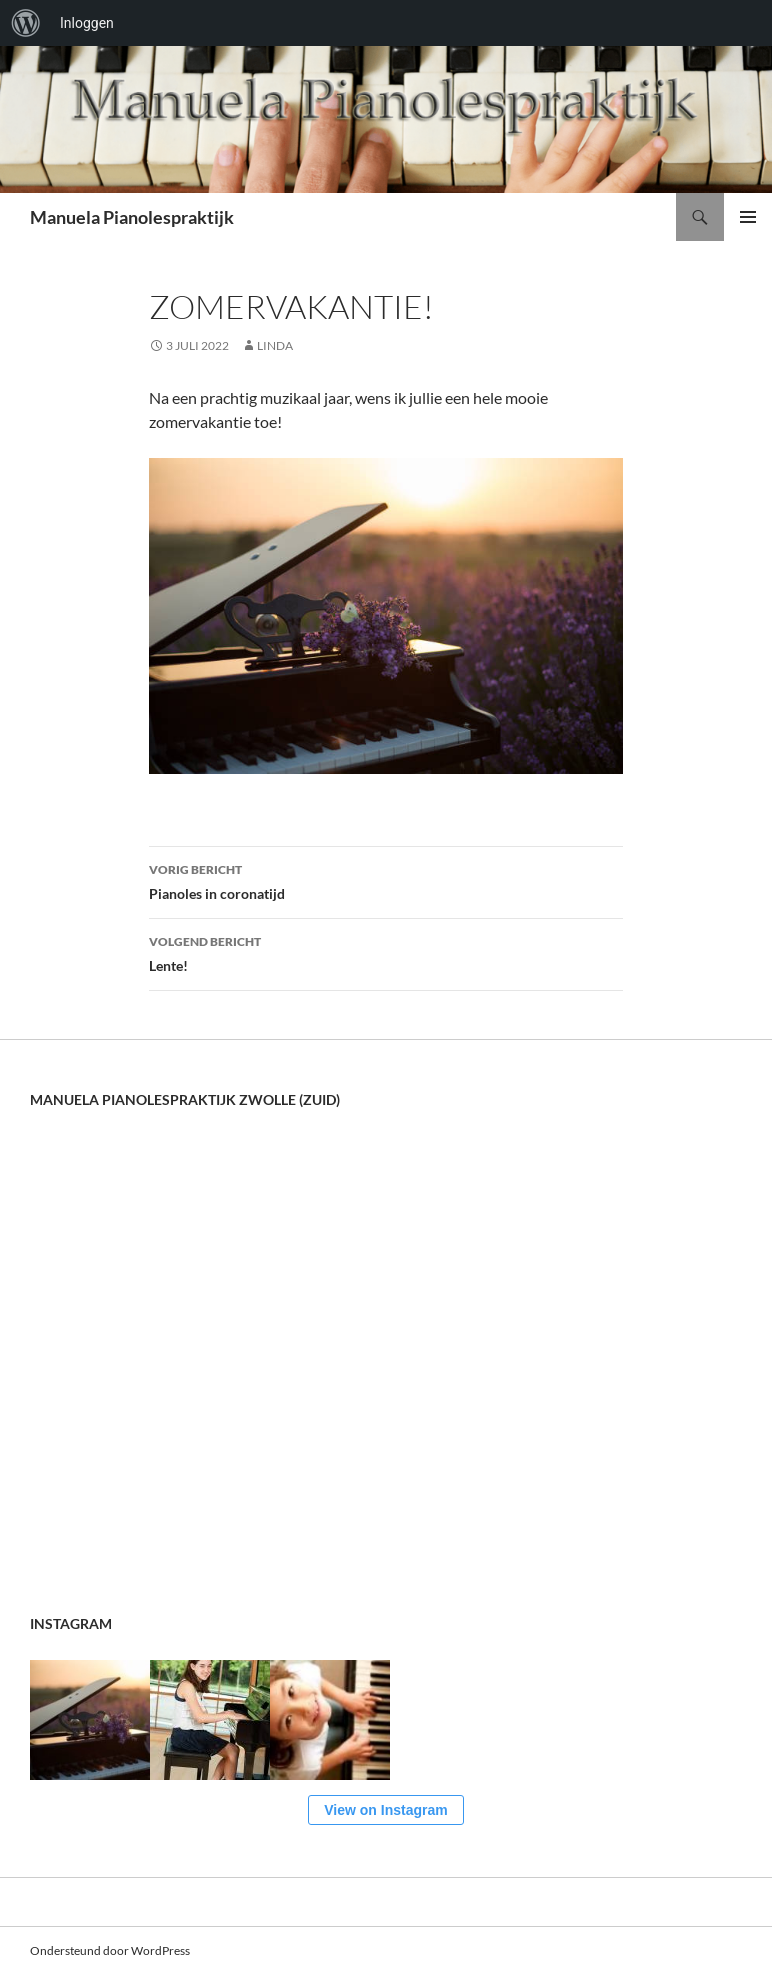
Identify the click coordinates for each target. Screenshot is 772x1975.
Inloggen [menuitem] (87, 23)
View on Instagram (385, 1810)
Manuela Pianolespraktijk (132, 217)
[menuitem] (26, 23)
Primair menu (748, 217)
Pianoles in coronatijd (386, 880)
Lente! (386, 952)
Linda (275, 345)
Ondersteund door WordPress (110, 1950)
